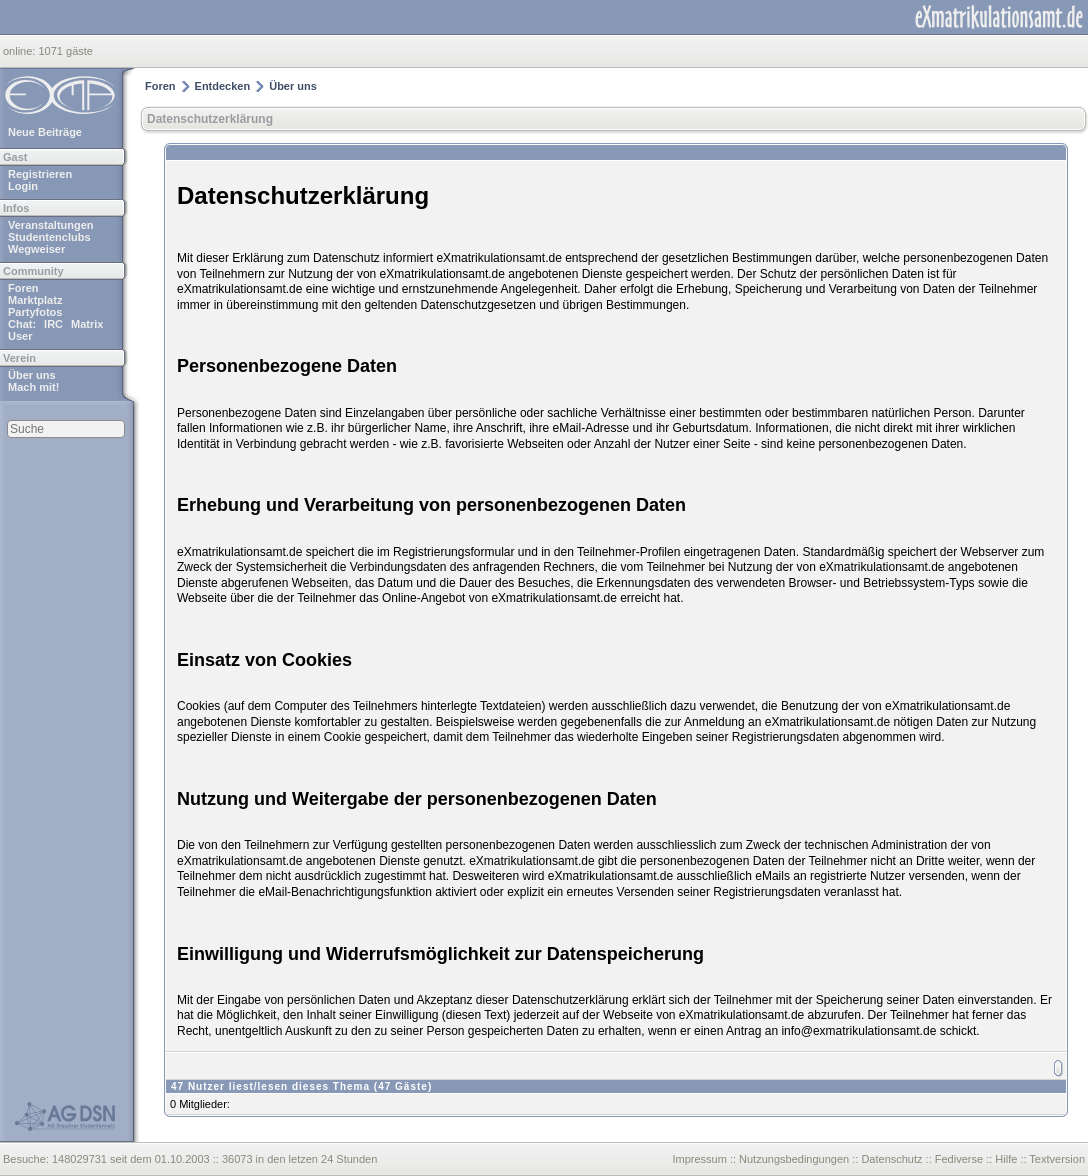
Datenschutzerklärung (210, 119)
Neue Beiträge (45, 132)
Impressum (699, 1159)
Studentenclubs (49, 237)
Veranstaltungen (51, 225)
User (20, 336)
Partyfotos (35, 312)
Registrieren (40, 174)
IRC (53, 324)
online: (20, 51)
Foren (23, 288)
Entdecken (223, 86)
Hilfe (1006, 1159)
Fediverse (959, 1159)
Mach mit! (33, 387)
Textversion (1057, 1159)
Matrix (87, 324)
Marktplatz (35, 300)
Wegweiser (36, 249)
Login (23, 186)
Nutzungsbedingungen (794, 1159)
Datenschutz (891, 1159)
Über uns (32, 375)
